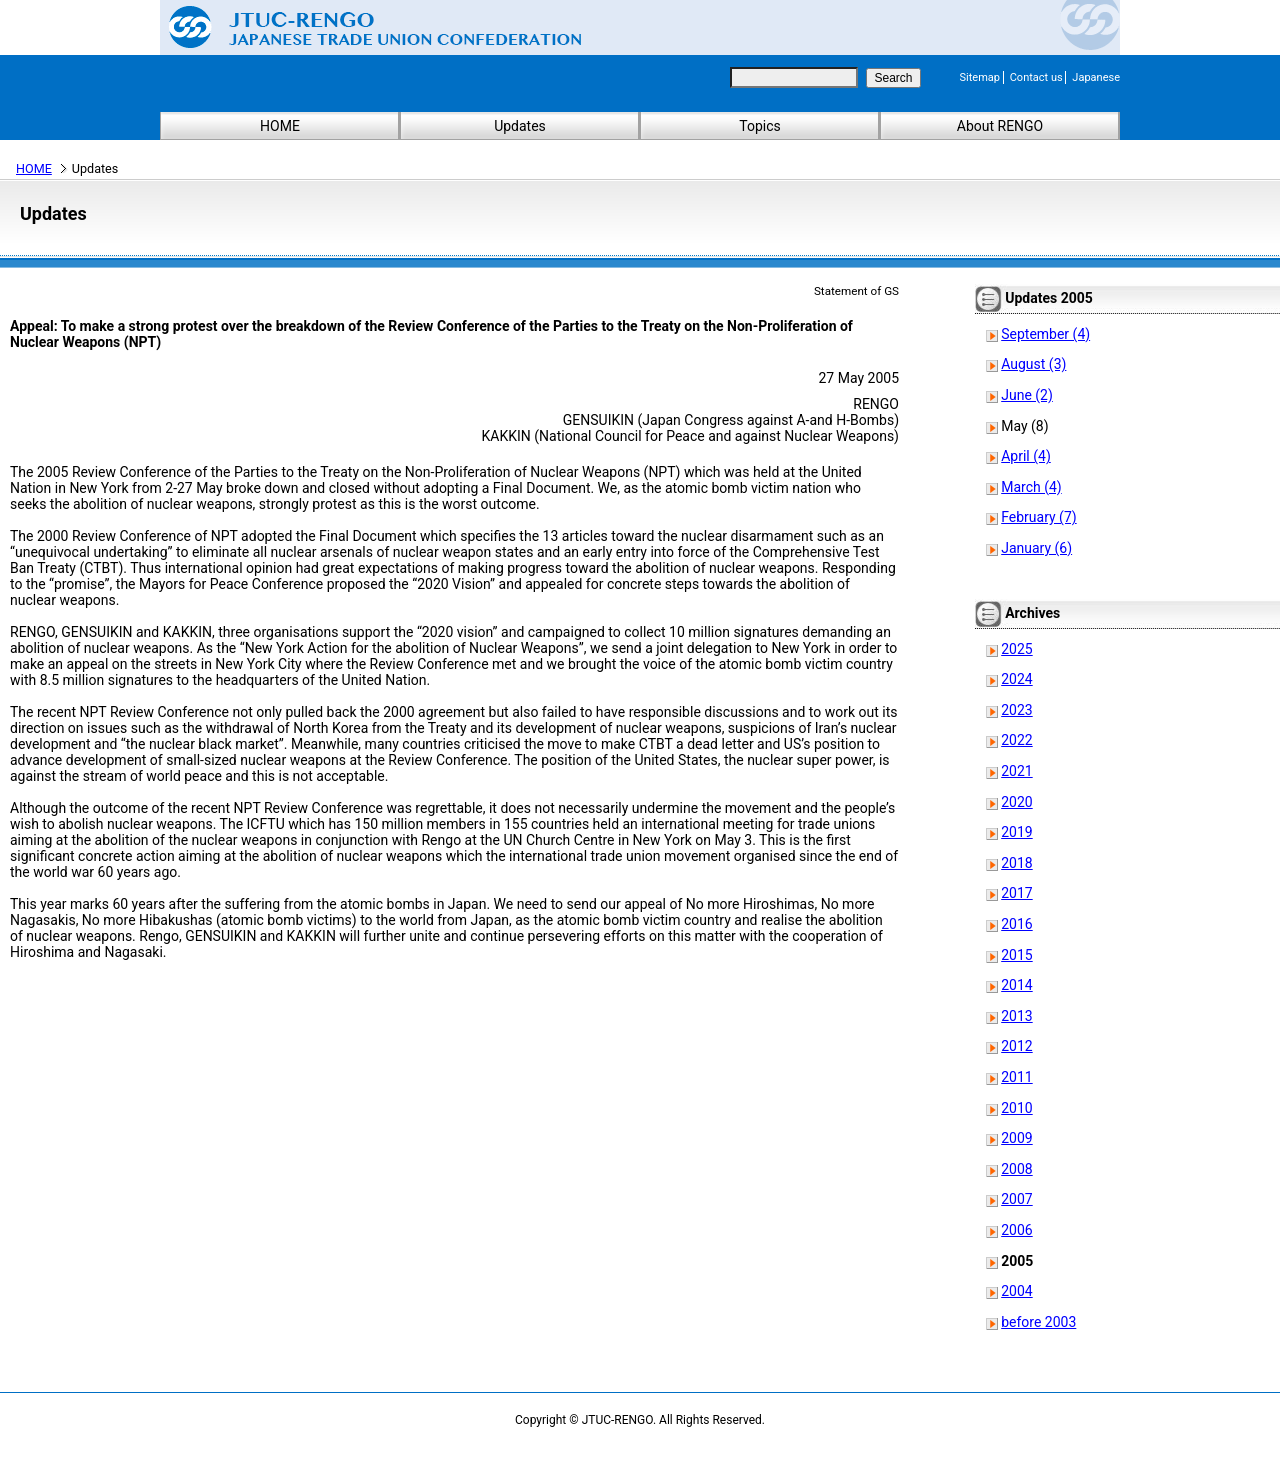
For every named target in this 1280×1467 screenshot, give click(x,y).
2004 (1016, 1291)
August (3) (1033, 364)
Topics (759, 126)
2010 (1016, 1108)
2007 (1016, 1199)
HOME (280, 126)
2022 (1016, 740)
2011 (1016, 1077)
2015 (1016, 955)
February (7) (1038, 517)
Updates (520, 126)
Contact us (1036, 77)
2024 (1016, 679)
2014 (1016, 985)
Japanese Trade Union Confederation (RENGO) (360, 27)
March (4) (1031, 487)
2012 (1016, 1046)
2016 (1016, 924)
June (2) (1027, 395)
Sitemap (980, 77)
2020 (1016, 802)
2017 (1016, 893)
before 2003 (1038, 1322)
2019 (1016, 832)
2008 (1016, 1169)
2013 (1016, 1016)
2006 (1016, 1230)
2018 (1016, 863)
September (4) (1045, 334)
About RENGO (1000, 126)
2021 (1016, 771)
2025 (1016, 649)
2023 (1016, 710)
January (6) (1036, 548)
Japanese (1096, 77)
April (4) (1026, 456)
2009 (1016, 1138)
